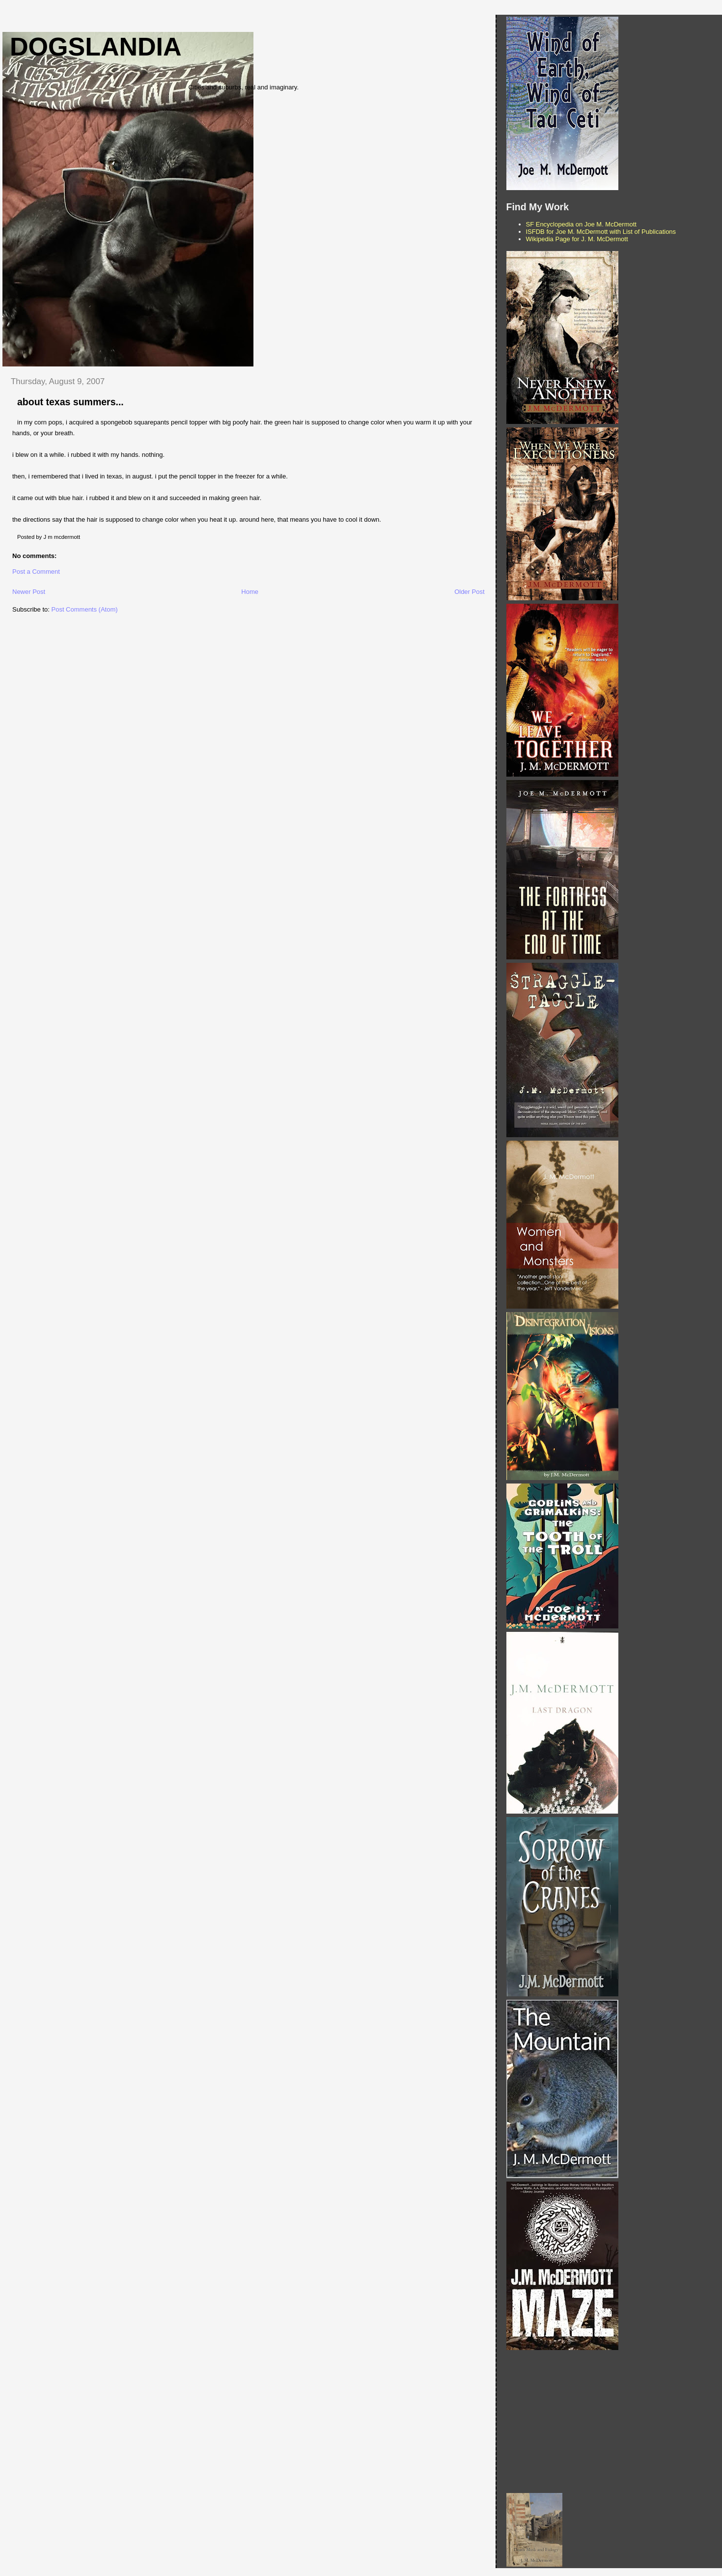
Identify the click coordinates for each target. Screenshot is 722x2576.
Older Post (469, 591)
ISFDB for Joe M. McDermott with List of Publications (601, 231)
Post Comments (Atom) (85, 609)
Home (249, 591)
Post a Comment (36, 571)
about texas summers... (70, 401)
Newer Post (28, 591)
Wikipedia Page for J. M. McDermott (577, 239)
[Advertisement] (612, 2422)
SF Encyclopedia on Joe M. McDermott (581, 224)
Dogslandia (96, 46)
